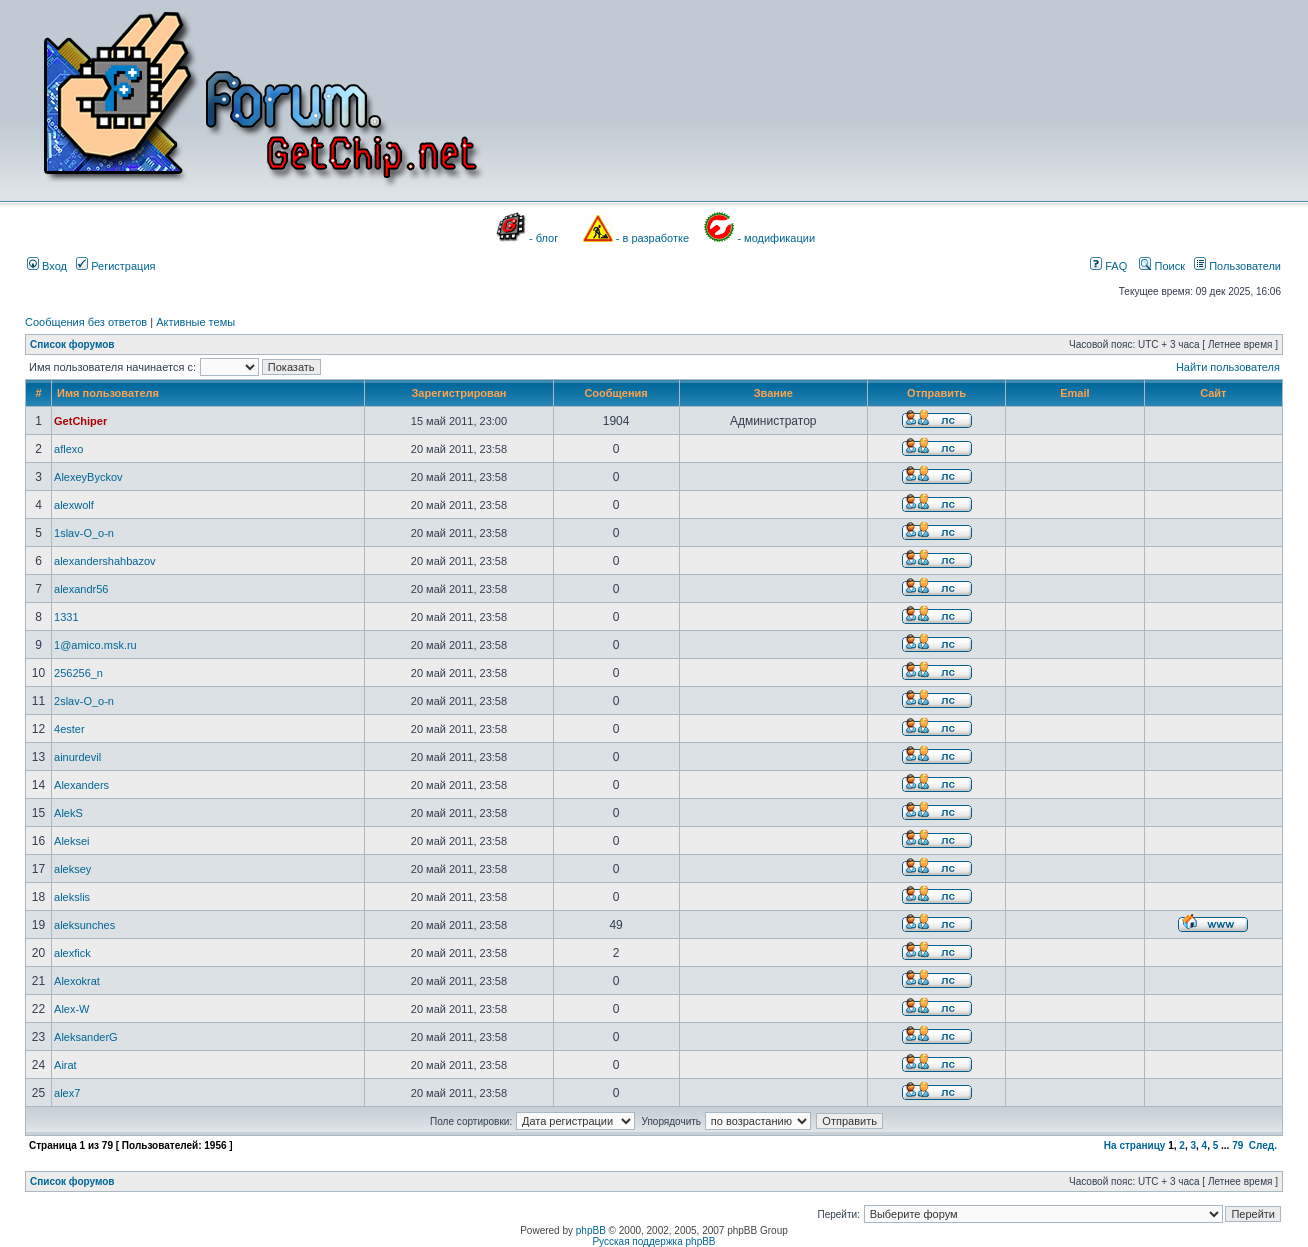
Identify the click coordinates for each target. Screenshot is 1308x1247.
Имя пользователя (108, 393)
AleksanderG (86, 1037)
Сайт (1213, 393)
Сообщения (615, 393)
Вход (47, 266)
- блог (543, 238)
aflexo (68, 449)
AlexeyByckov (88, 477)
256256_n (78, 673)
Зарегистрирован (458, 393)
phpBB (591, 1230)
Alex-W (71, 1009)
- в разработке (652, 238)
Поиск (1162, 266)
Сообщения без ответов (86, 322)
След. (1263, 1145)
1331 (66, 617)
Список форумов (72, 344)
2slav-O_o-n (84, 701)
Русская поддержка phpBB (653, 1241)
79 (1237, 1145)
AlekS (68, 813)
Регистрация (115, 266)
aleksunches (84, 925)
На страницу (1135, 1145)
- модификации (776, 238)
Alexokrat (77, 981)
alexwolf (74, 505)
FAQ (1108, 266)
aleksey (72, 869)
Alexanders (81, 785)
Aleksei (71, 841)
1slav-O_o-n (84, 533)
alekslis (72, 897)
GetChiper (80, 421)
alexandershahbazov (105, 561)
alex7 (67, 1093)
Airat (65, 1065)
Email (1074, 393)
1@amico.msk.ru (95, 645)
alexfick (72, 953)
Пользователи (1237, 266)
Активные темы (195, 322)
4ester (69, 729)
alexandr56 (81, 589)
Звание (773, 393)
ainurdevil (77, 757)
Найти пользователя (1228, 367)
